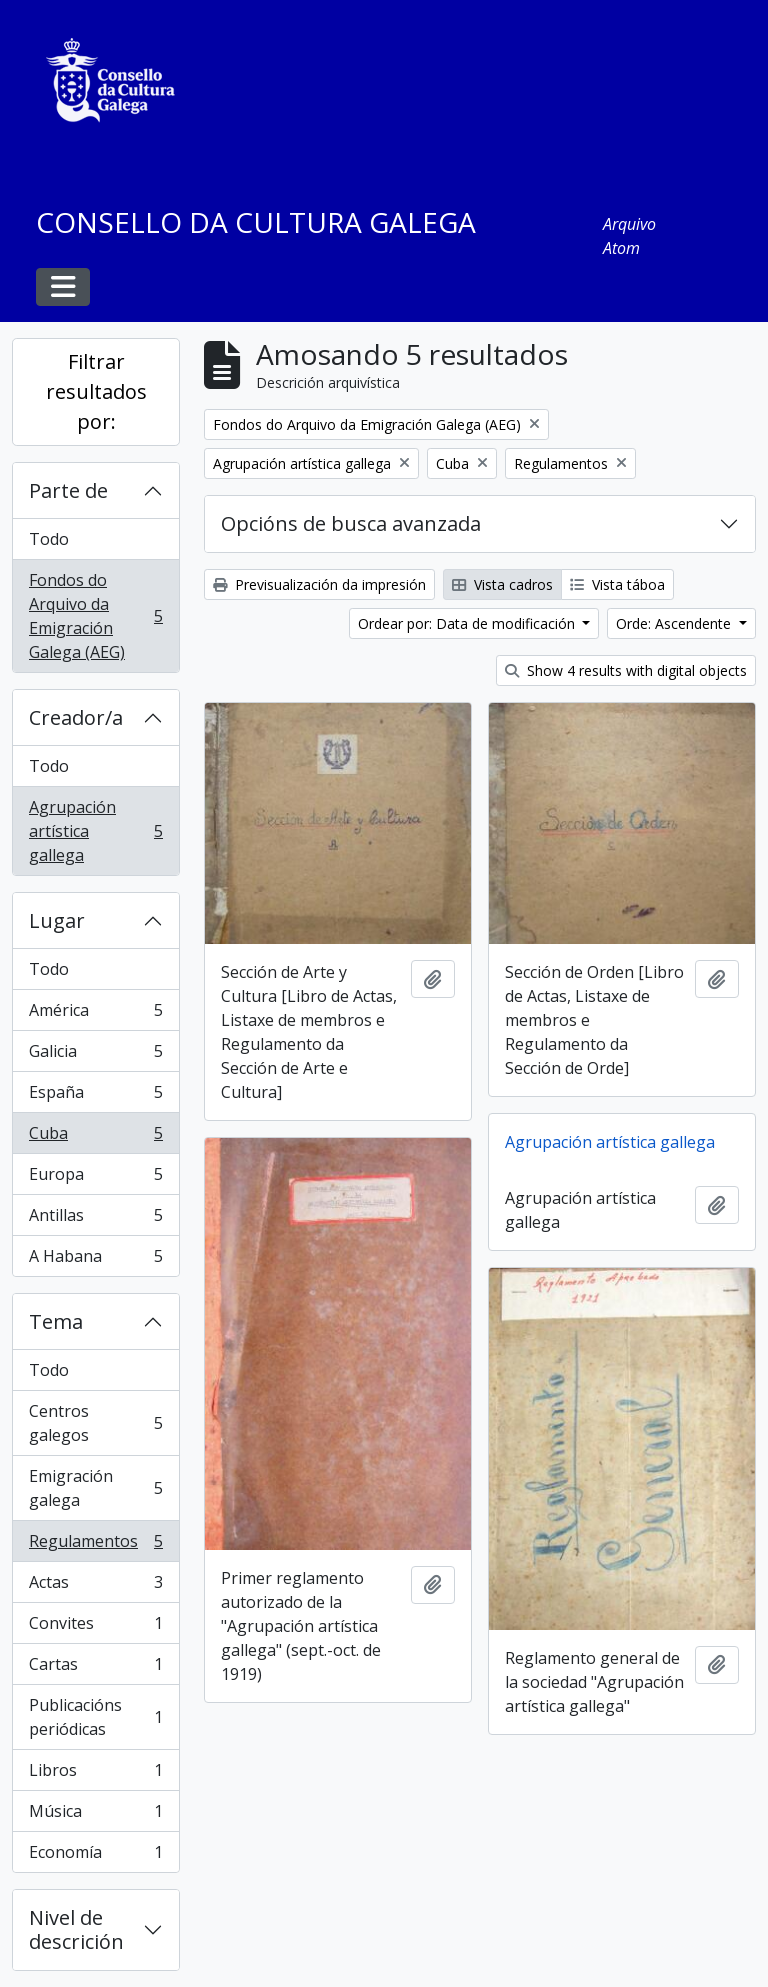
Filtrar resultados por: (96, 391)
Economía (95, 1856)
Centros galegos (95, 1423)
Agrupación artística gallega (95, 831)
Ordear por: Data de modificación (468, 623)
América (95, 1014)
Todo (49, 539)
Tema (56, 1321)
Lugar (57, 920)
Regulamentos (95, 1545)
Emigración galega (95, 1488)
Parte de (68, 490)
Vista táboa (617, 584)
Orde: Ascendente (675, 623)
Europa (95, 1178)
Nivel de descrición (76, 1929)
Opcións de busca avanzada (351, 523)
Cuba (95, 1137)
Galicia (95, 1055)
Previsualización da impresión (319, 584)
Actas (95, 1586)
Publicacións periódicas (95, 1717)
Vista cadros (502, 584)
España (95, 1096)
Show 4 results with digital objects (626, 670)
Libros (95, 1774)
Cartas (95, 1668)
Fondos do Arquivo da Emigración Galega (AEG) (95, 616)
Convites (95, 1627)
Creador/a (76, 717)
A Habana (95, 1260)
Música (95, 1815)
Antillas (95, 1219)
